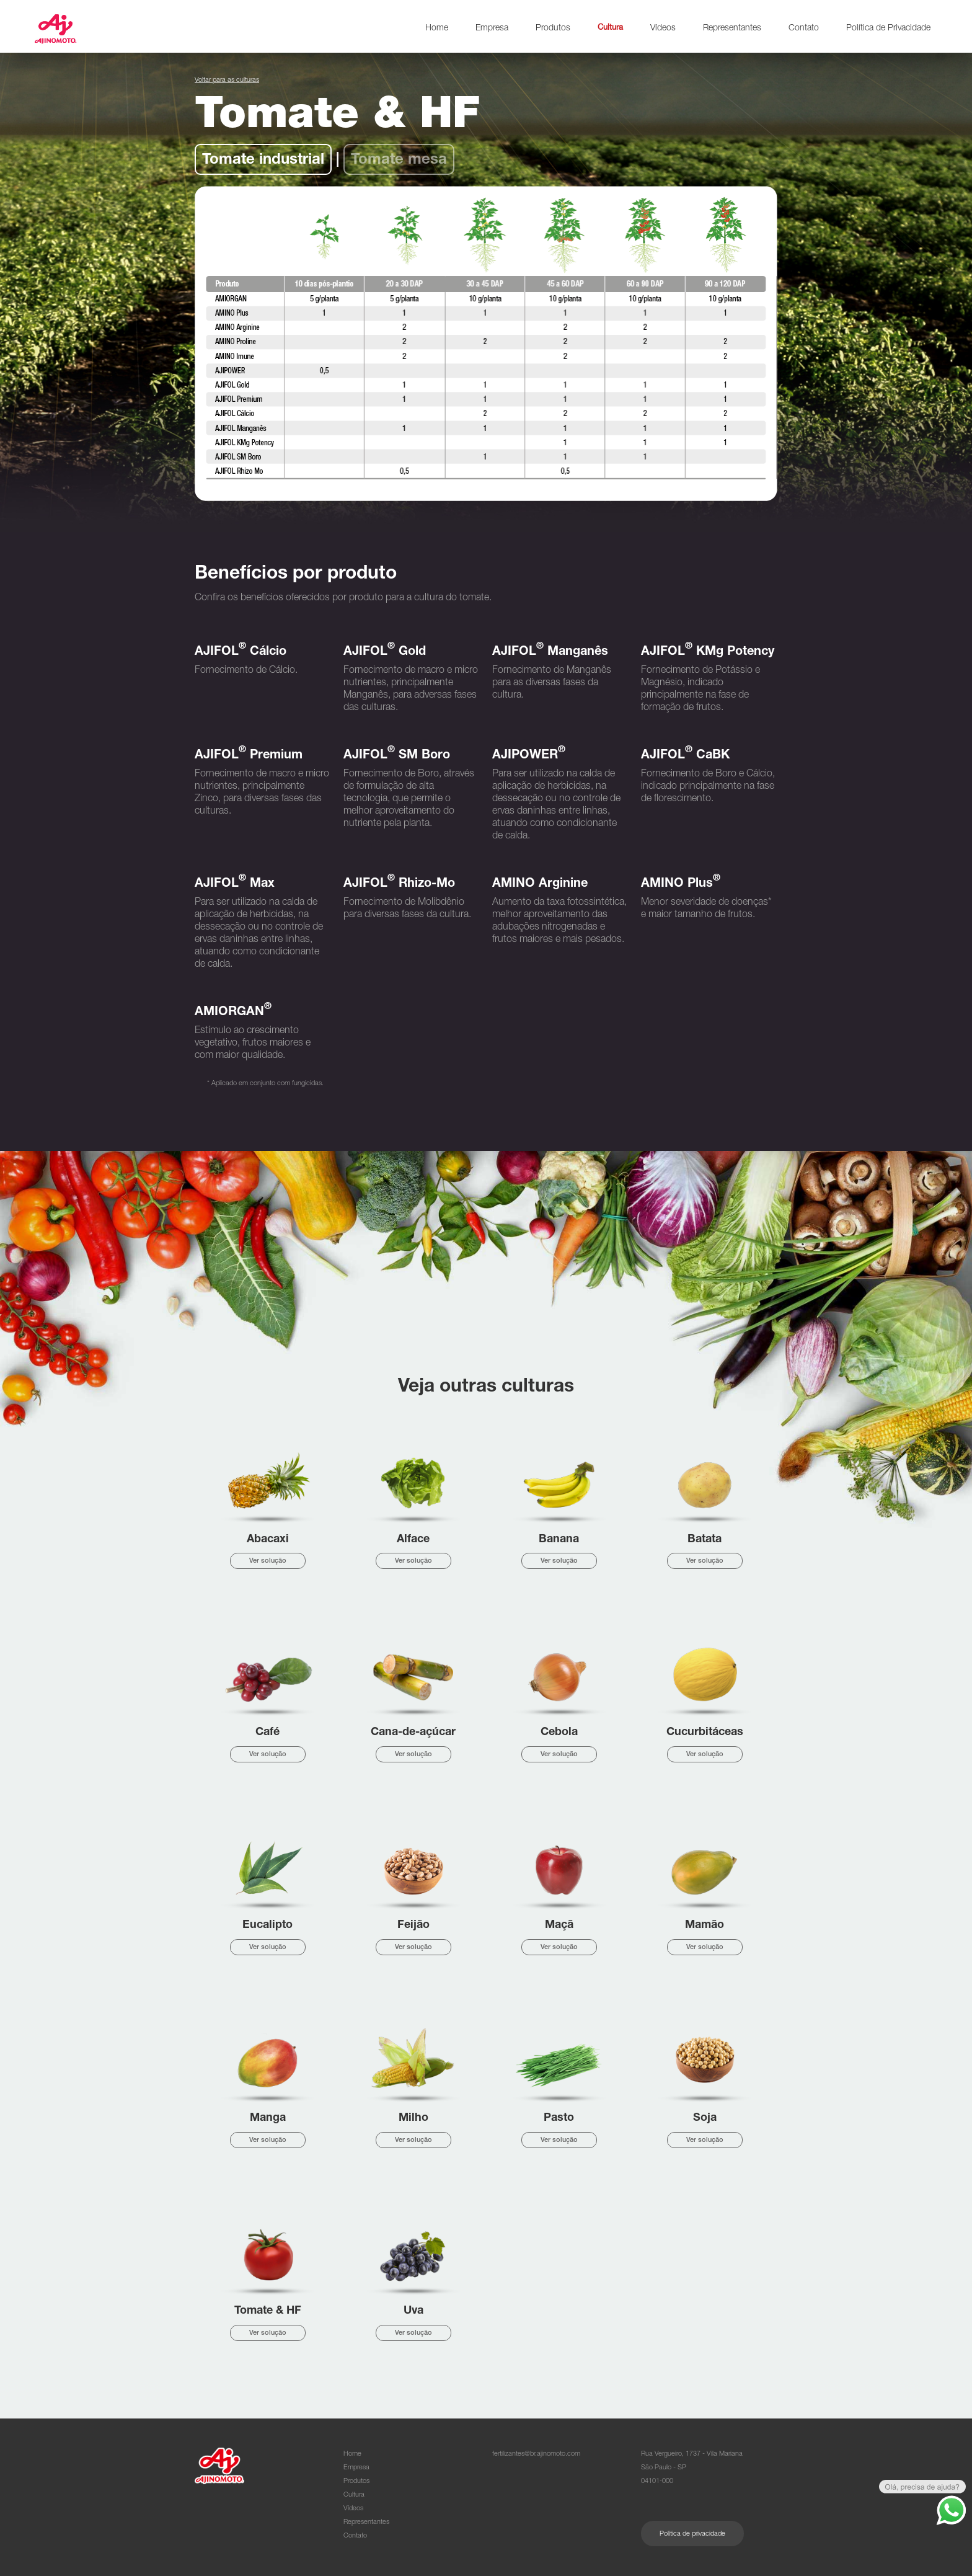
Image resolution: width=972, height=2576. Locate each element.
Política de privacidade (692, 2534)
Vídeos (663, 28)
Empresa (491, 28)
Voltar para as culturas (227, 80)
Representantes (732, 28)
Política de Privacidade (888, 28)
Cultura (610, 28)
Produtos (553, 28)
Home (436, 28)
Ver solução (267, 1561)
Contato (804, 28)
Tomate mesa (399, 160)
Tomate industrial (263, 160)
